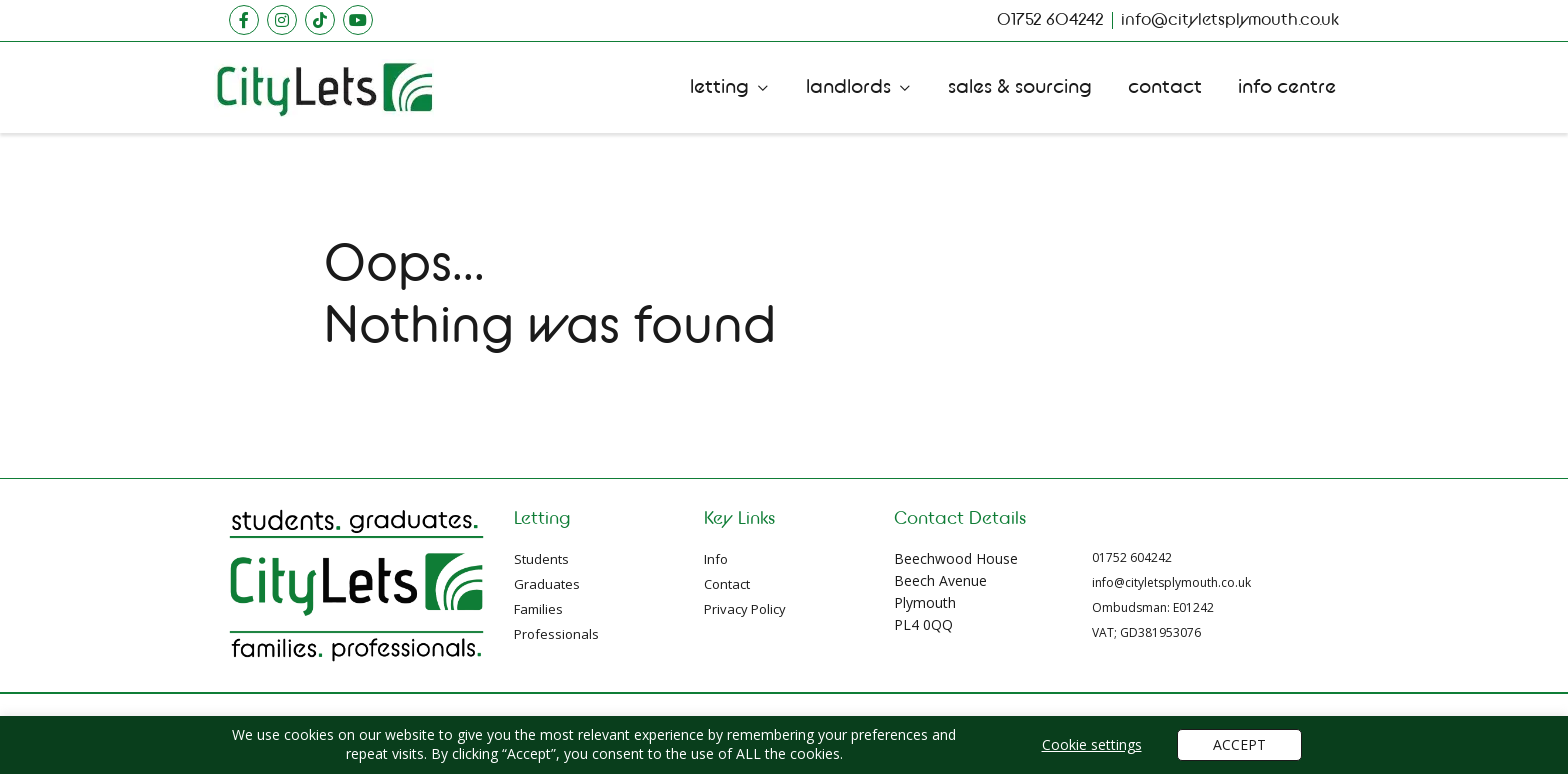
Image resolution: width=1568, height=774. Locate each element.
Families (538, 609)
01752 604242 (1132, 557)
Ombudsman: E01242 (1153, 607)
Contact (1165, 87)
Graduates (547, 584)
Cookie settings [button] (1092, 744)
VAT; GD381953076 (1146, 632)
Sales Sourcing (1020, 87)
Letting (719, 87)
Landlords (848, 87)
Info (716, 559)
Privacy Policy (745, 609)
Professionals (556, 634)
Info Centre (1287, 87)
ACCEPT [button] (1239, 744)
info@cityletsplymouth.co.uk (1171, 582)
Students (541, 559)
